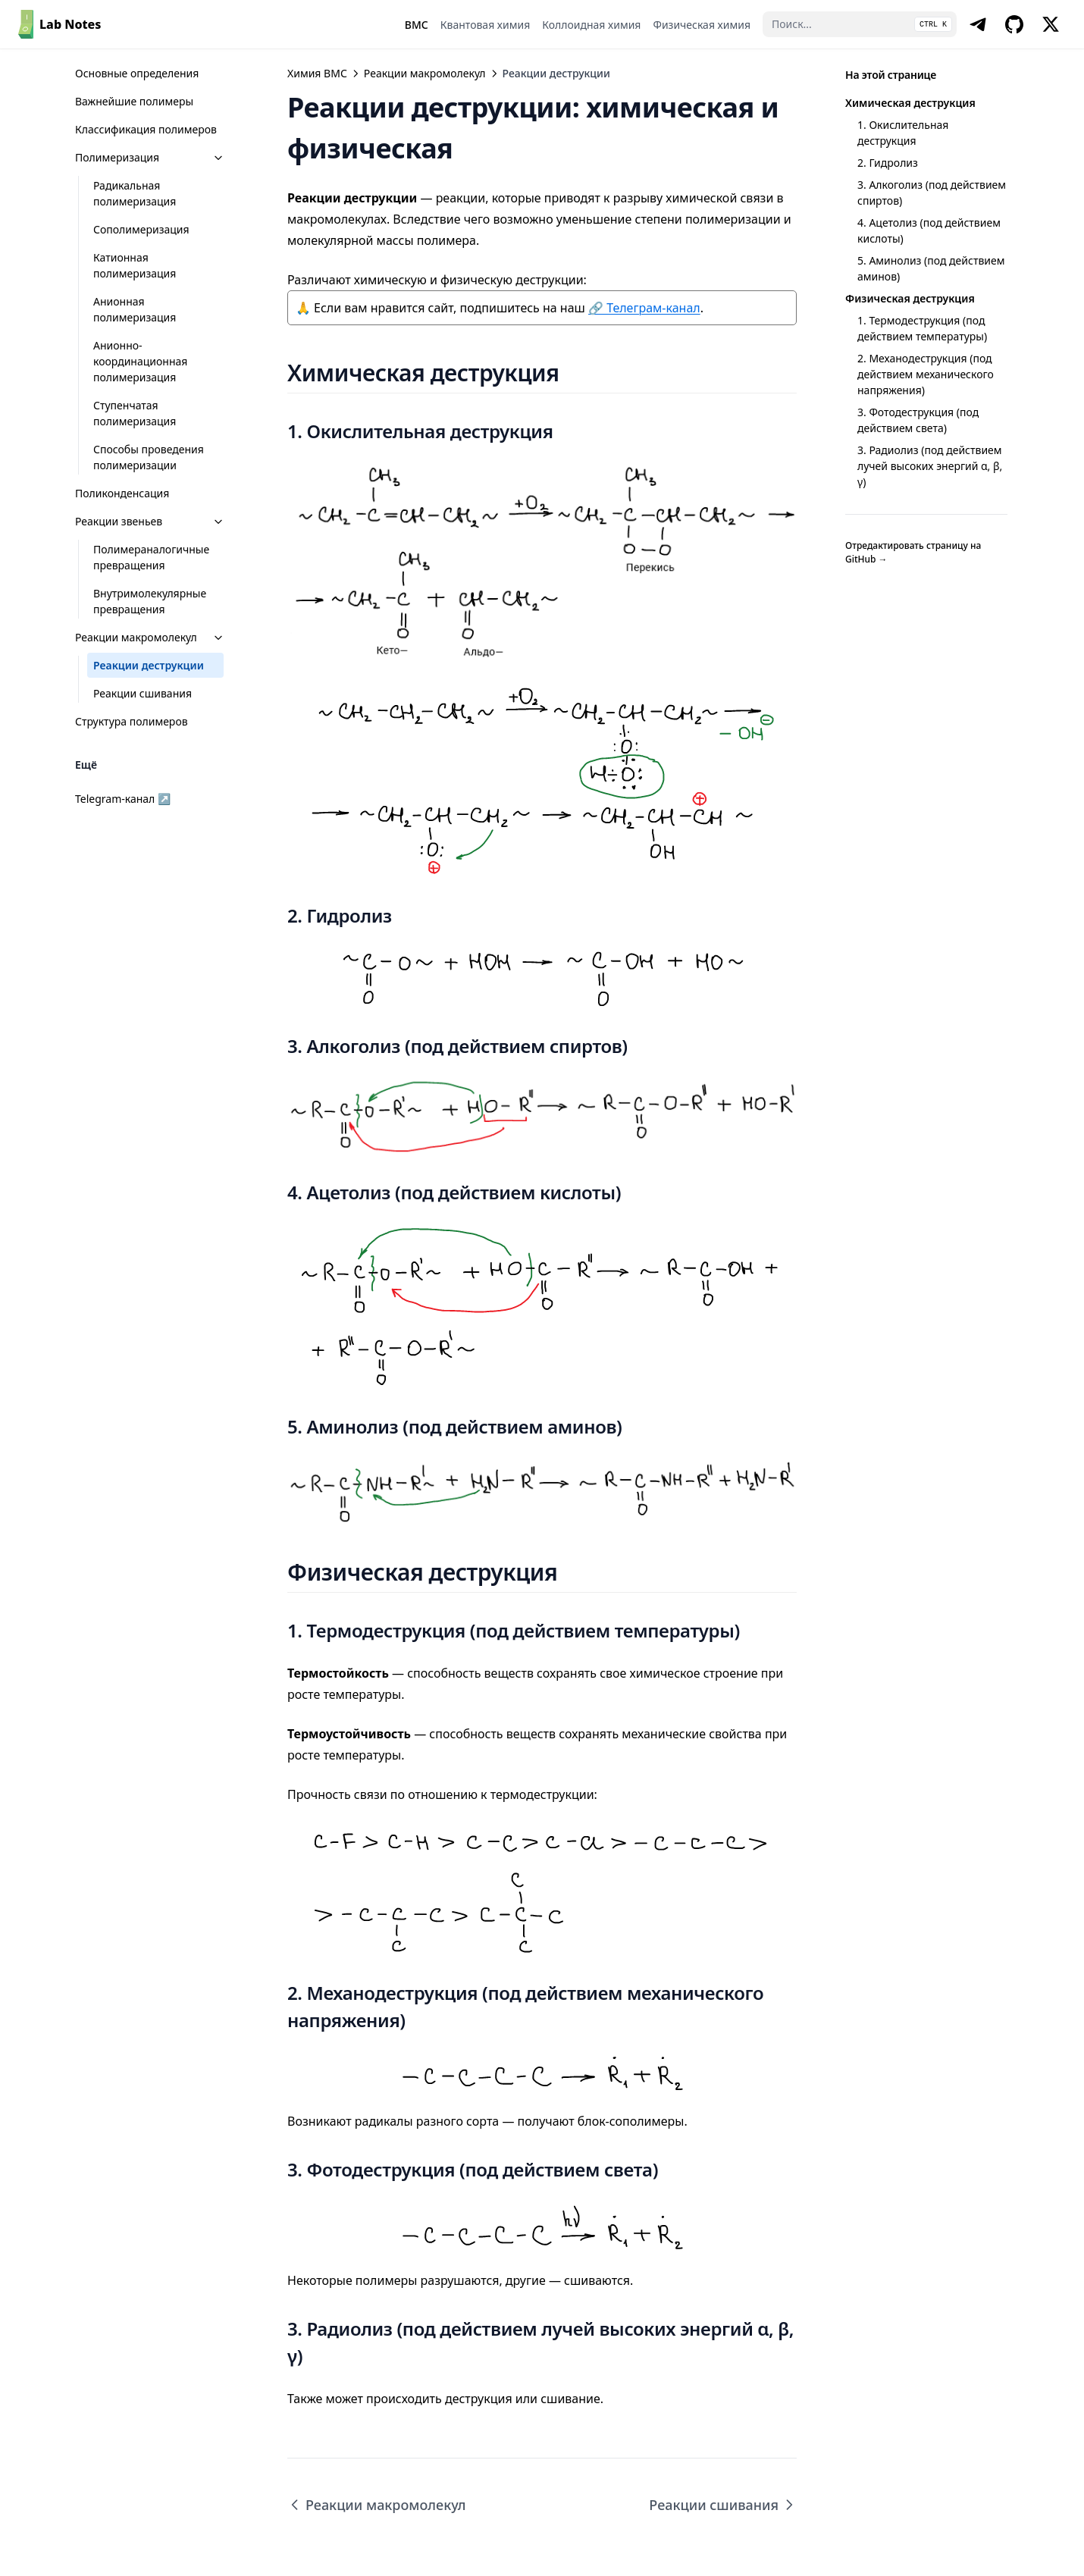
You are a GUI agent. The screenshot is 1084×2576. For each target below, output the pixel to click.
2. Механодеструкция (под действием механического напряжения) (925, 374)
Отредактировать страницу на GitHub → (913, 552)
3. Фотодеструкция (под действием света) (918, 420)
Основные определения (137, 73)
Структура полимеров (131, 721)
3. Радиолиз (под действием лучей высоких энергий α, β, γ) (929, 466)
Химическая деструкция (910, 103)
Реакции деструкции (148, 665)
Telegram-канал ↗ (123, 798)
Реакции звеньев (150, 521)
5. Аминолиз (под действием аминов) (930, 268)
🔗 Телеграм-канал (644, 307)
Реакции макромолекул (150, 637)
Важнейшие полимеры (134, 101)
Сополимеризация (141, 229)
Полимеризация (150, 157)
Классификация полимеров (146, 129)
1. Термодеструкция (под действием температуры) (922, 328)
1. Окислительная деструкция (902, 133)
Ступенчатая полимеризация (134, 413)
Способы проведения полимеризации (148, 457)
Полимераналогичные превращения (151, 557)
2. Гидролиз (887, 162)
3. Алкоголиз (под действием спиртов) (931, 192)
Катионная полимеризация (134, 265)
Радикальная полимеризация (134, 193)
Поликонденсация (122, 493)
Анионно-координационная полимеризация (140, 361)
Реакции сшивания (142, 693)
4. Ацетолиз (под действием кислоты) (929, 230)
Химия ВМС (317, 73)
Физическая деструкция (910, 298)
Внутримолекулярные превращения (149, 601)
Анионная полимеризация (134, 309)
